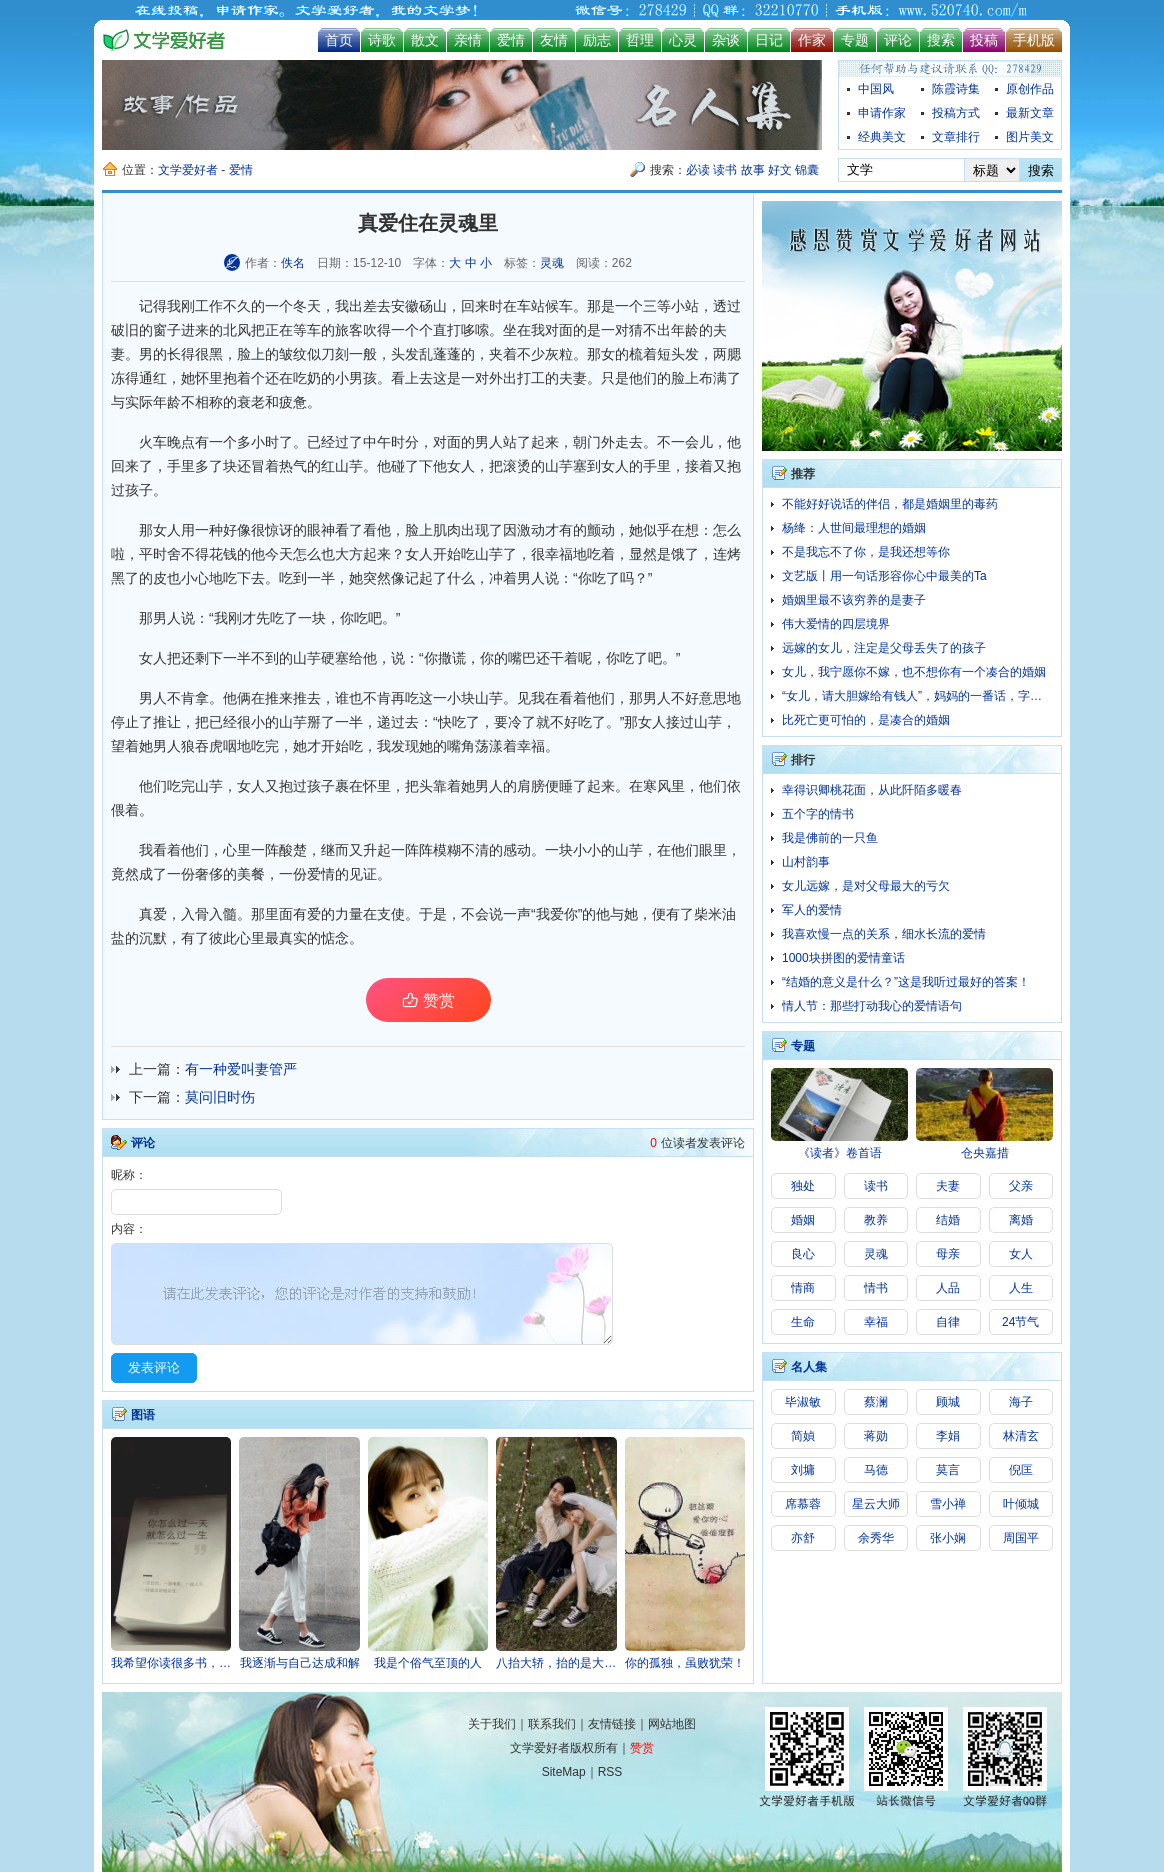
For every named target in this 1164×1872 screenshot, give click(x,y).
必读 (698, 170)
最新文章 (1030, 113)
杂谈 (726, 40)
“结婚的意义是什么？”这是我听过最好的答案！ (906, 982)
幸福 (559, 554)
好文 (780, 170)
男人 (489, 442)
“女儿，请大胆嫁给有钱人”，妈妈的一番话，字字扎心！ (930, 696)
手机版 (1034, 40)
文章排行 (956, 137)
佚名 (293, 263)
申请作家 (882, 113)
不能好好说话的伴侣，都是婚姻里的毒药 (890, 504)
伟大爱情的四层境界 (836, 624)
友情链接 (612, 1724)
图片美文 (1030, 137)
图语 (143, 1415)
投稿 (984, 40)
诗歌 (382, 40)
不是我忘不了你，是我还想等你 (866, 552)
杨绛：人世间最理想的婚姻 (854, 528)
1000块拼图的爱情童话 (843, 958)
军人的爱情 (812, 910)
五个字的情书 (818, 814)
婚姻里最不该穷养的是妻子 (854, 600)
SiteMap (564, 1772)
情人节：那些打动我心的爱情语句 (872, 1006)
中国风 (876, 89)
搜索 (941, 40)
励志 (597, 40)
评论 (898, 40)
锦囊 (807, 170)
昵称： (129, 1175)
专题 (855, 40)
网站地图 (672, 1724)
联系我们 (552, 1724)
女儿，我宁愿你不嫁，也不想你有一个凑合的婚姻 (914, 672)
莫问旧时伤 (220, 1097)
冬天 (307, 306)
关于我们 (492, 1724)
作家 (812, 40)
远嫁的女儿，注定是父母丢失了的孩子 (884, 648)
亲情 (468, 40)
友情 (554, 40)
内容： (129, 1229)
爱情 (511, 40)
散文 (425, 40)
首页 (339, 40)
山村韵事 (806, 862)
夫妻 (573, 378)
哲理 (640, 40)
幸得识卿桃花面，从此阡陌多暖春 (872, 790)
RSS (610, 1772)
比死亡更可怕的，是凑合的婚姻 (866, 720)
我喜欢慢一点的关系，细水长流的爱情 (884, 934)
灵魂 (552, 263)
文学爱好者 (188, 170)
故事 (753, 170)
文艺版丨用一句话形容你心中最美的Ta (884, 576)
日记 (769, 40)
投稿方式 (956, 113)
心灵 (683, 40)
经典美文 (882, 137)
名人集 (809, 1367)
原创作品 (1030, 89)
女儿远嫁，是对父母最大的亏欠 (866, 886)
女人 (615, 466)
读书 (725, 170)
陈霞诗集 (956, 89)
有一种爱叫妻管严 (241, 1069)
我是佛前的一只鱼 (830, 838)
